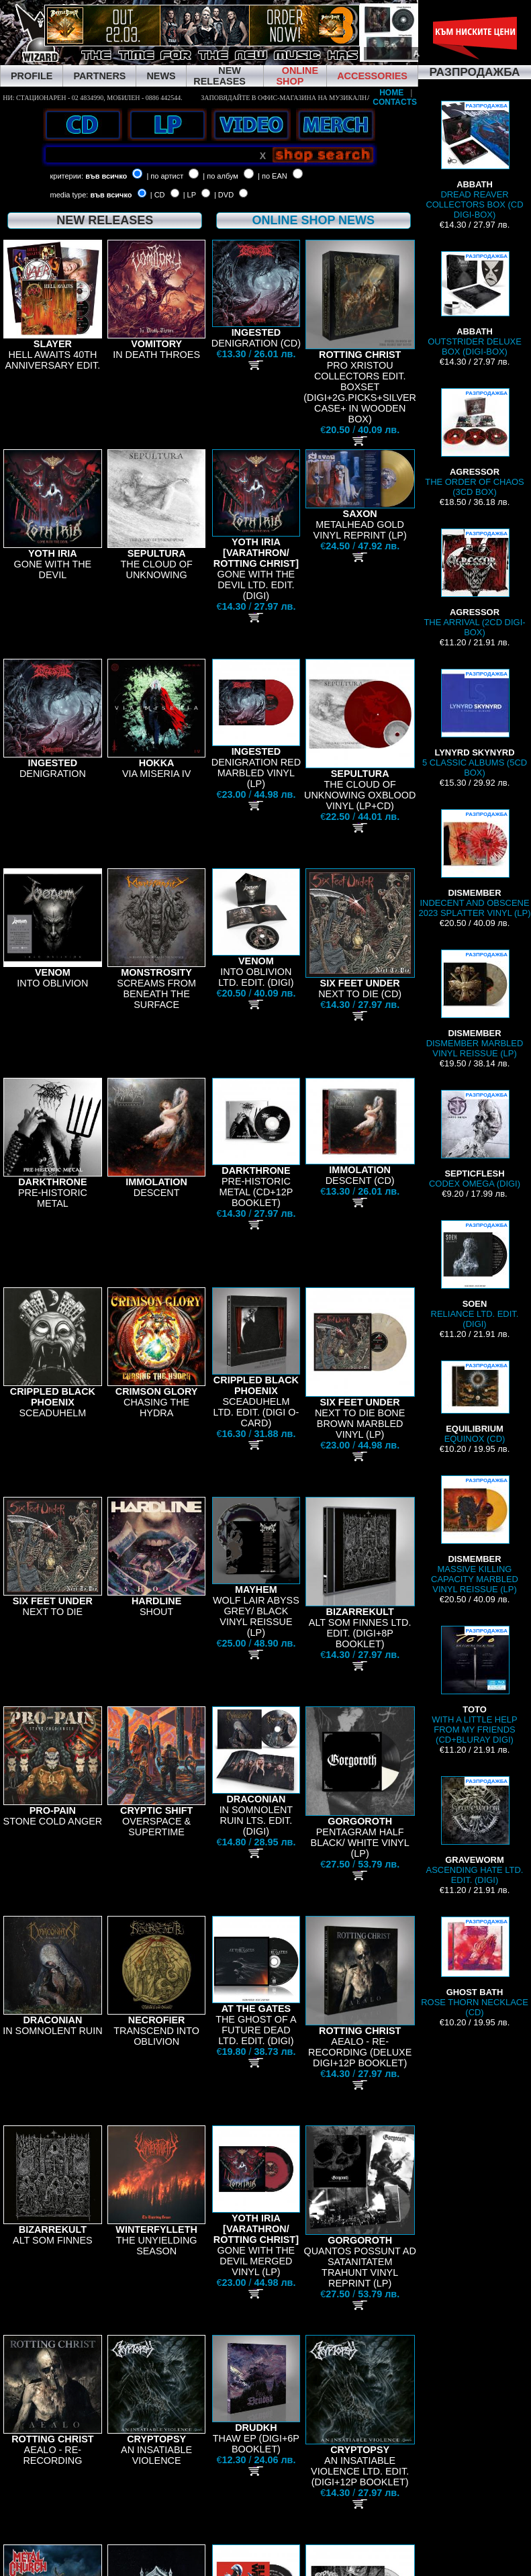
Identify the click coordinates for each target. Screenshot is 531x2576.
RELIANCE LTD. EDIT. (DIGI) (475, 1274)
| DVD (224, 195)
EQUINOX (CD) (474, 1402)
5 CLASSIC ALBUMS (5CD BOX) (474, 723)
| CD (157, 195)
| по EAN (272, 176)
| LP (189, 195)
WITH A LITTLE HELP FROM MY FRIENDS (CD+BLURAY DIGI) (474, 1685)
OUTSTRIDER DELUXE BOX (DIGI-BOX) (475, 304)
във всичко (106, 176)
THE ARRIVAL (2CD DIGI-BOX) (474, 582)
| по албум (220, 176)
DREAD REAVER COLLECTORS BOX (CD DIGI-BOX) (474, 160)
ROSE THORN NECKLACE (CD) (474, 1967)
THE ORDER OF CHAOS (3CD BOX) (474, 442)
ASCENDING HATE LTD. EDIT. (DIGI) (475, 1830)
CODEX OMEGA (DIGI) (474, 1139)
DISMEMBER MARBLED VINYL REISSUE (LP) (475, 1004)
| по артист (164, 176)
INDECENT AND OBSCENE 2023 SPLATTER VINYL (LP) (474, 863)
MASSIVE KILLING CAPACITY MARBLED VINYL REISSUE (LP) (474, 1534)
